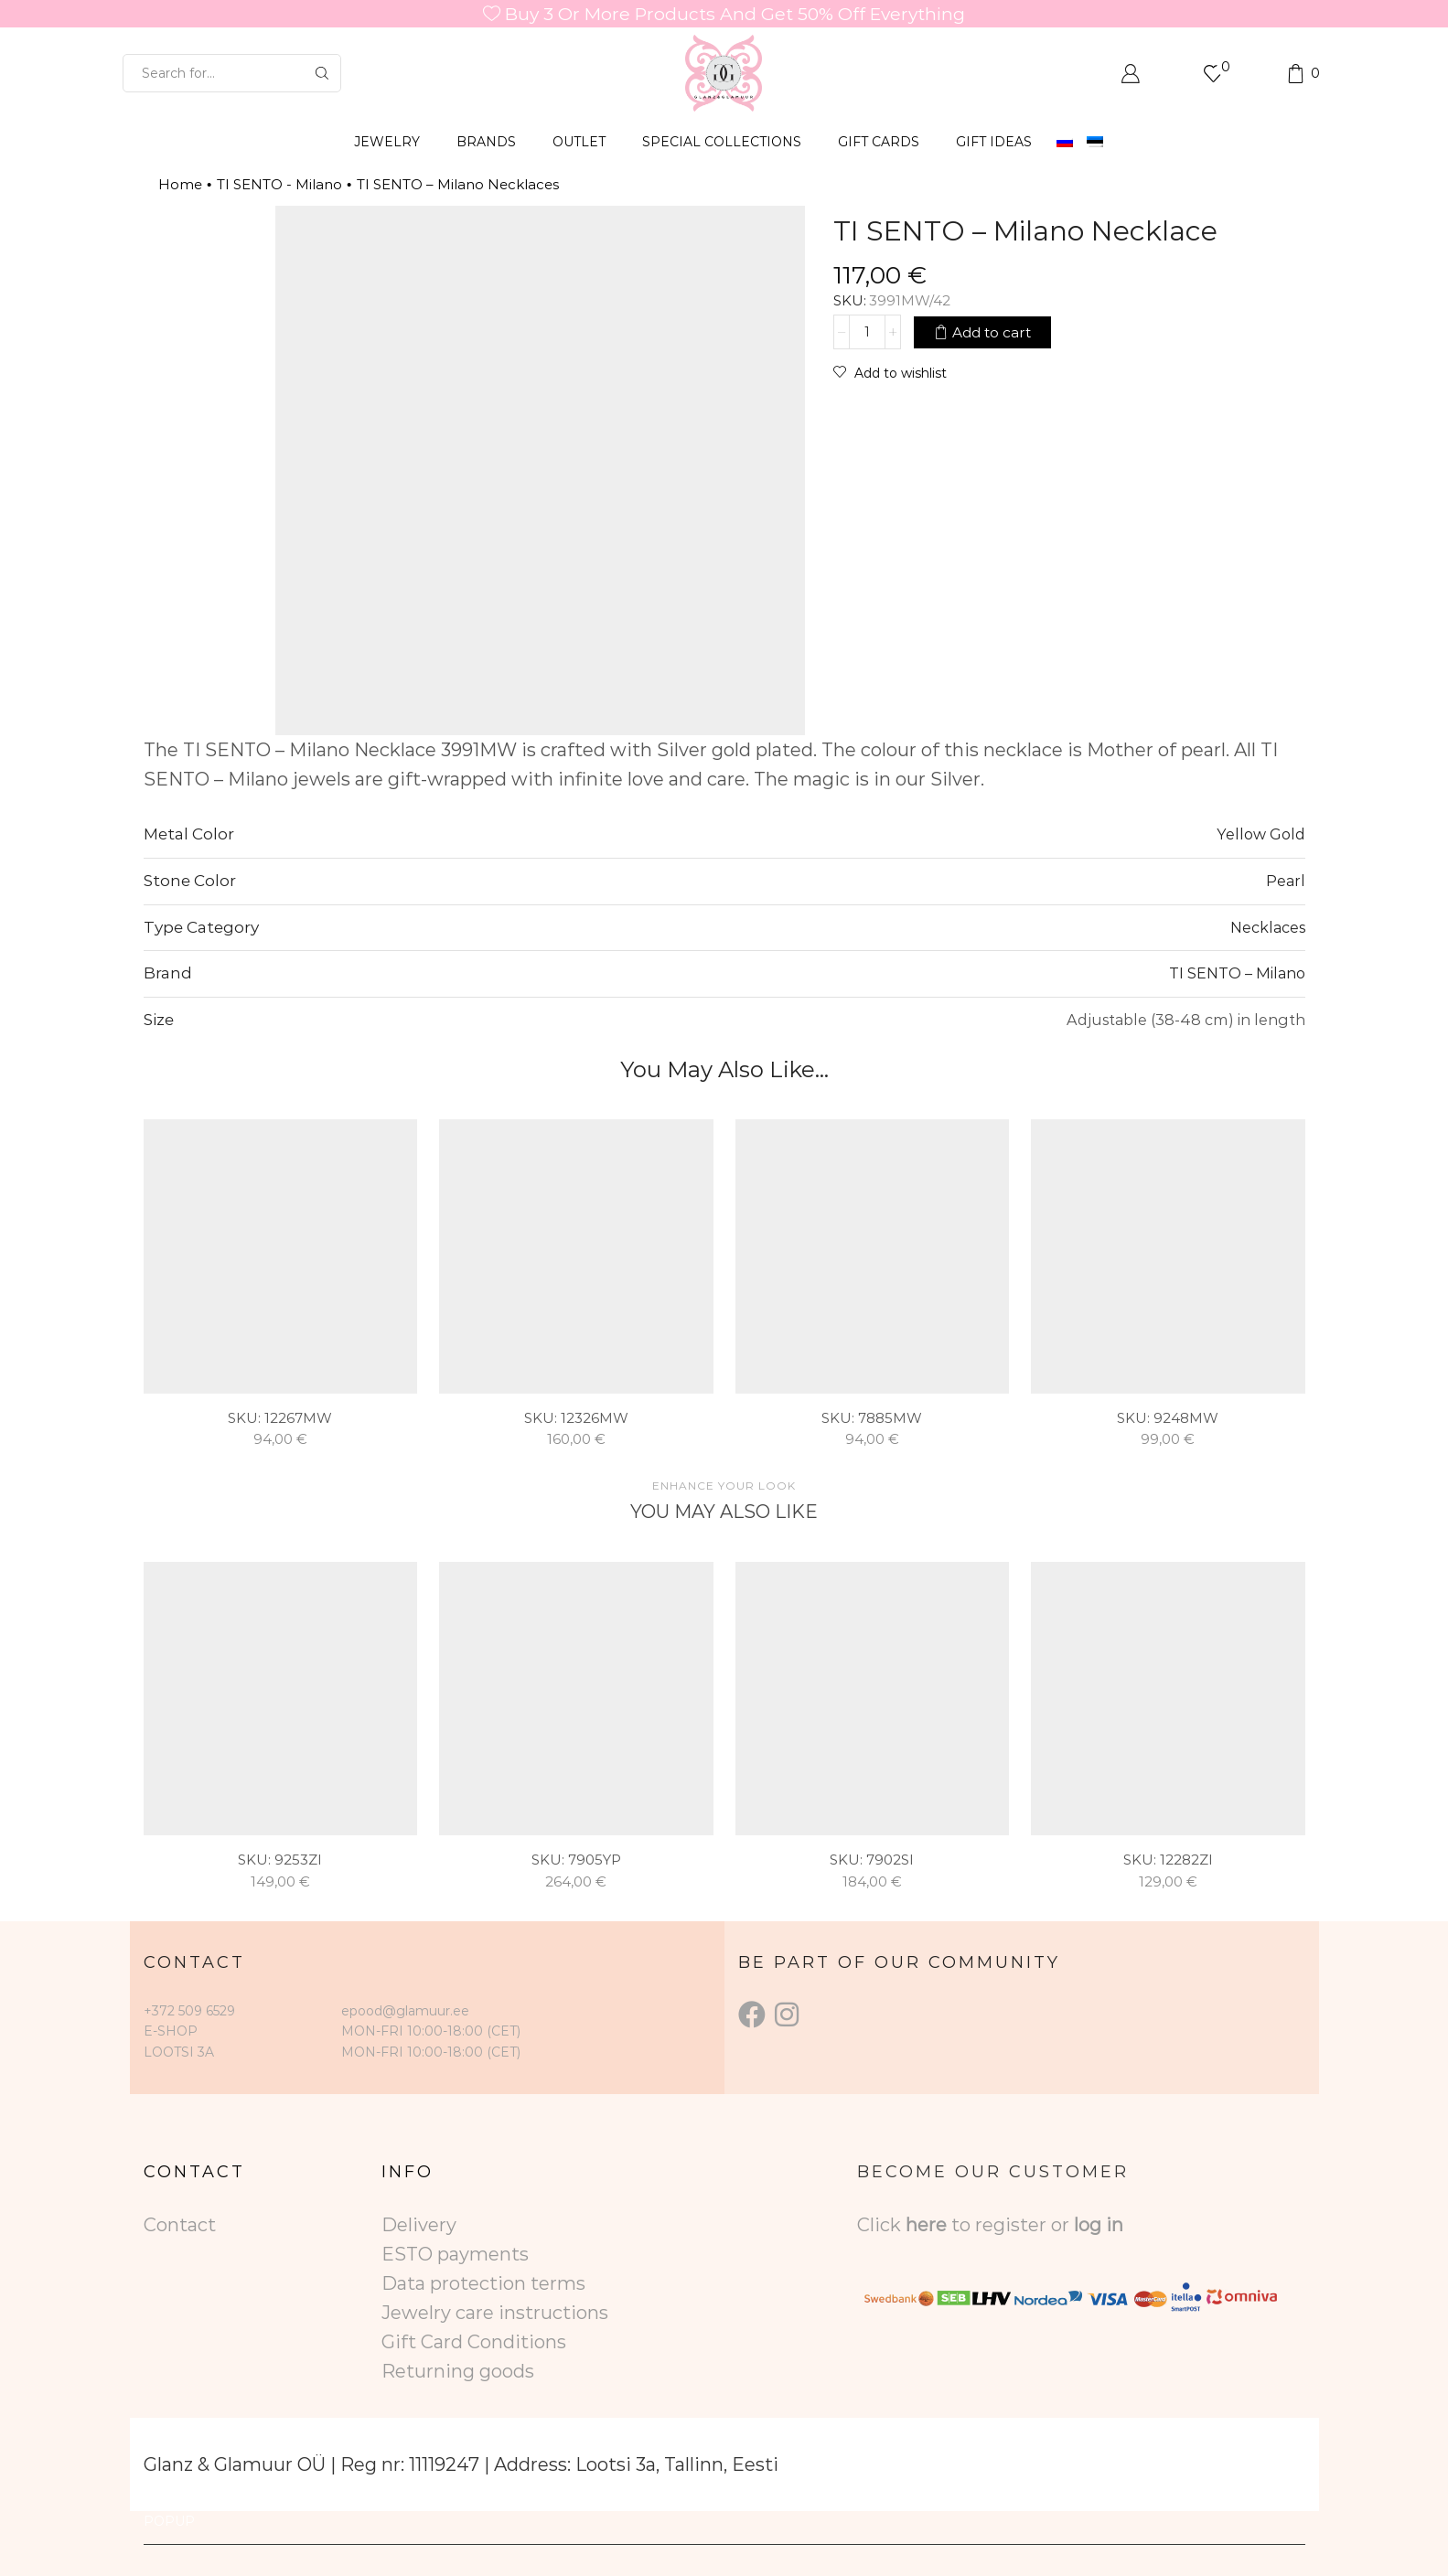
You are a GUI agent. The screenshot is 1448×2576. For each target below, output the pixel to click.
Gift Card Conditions (473, 2342)
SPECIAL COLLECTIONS (721, 142)
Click (881, 2225)
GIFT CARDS (878, 142)
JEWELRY (387, 142)
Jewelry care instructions (494, 2313)
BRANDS (486, 142)
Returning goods (457, 2371)
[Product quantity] (867, 332)
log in (1098, 2225)
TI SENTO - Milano (279, 184)
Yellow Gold (1261, 834)
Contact (180, 2225)
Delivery (418, 2225)
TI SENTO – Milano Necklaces (458, 184)
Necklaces (1267, 927)
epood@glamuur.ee (405, 2011)
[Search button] (322, 73)
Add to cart (991, 332)
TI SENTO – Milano (1237, 973)
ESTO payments (455, 2254)
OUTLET (579, 142)
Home (180, 184)
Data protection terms (483, 2283)
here (926, 2225)
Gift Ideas (994, 142)
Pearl (1285, 880)
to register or (1012, 2225)
